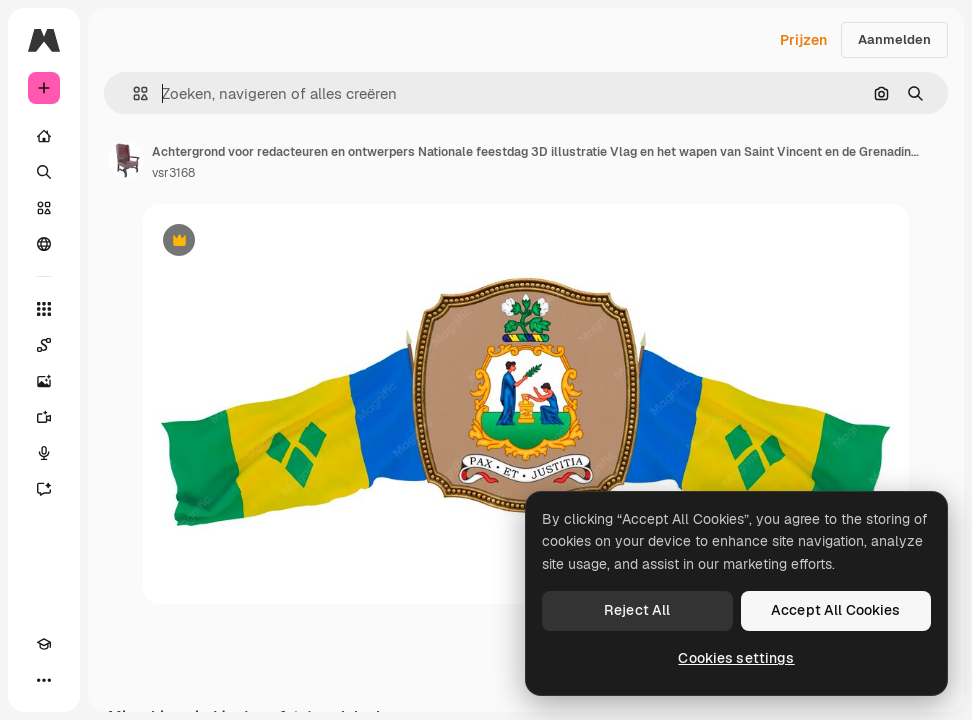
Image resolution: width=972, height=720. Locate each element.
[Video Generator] (44, 417)
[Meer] (44, 680)
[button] (132, 93)
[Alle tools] (44, 309)
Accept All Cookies (836, 610)
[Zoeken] (44, 172)
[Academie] (44, 644)
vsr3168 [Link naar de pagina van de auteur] (173, 173)
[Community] (44, 244)
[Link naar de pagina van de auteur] (126, 160)
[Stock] (44, 208)
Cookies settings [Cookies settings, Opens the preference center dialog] (736, 658)
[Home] (44, 136)
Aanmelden (894, 39)
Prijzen (803, 40)
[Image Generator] (44, 381)
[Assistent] (44, 489)
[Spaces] (44, 345)
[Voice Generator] (44, 453)
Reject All (637, 610)
